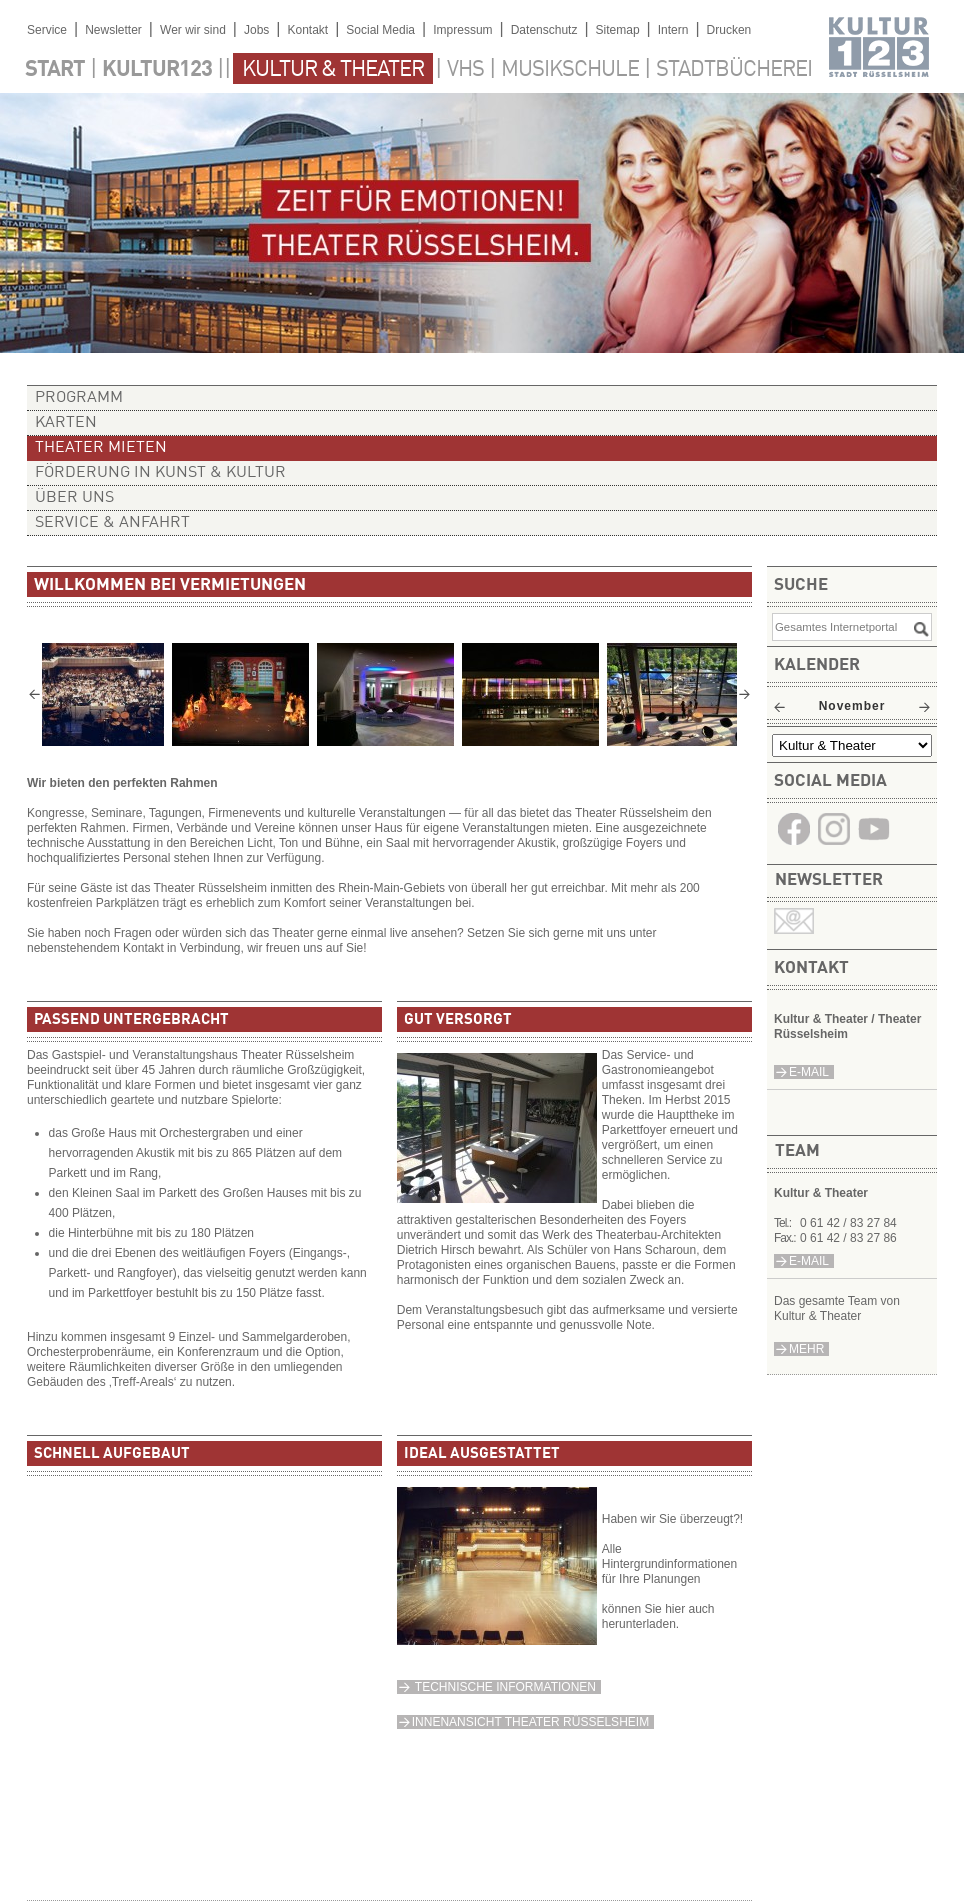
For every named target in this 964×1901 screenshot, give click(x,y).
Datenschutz (544, 30)
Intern (673, 30)
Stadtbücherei (734, 70)
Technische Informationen (504, 1687)
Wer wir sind (193, 30)
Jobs (256, 30)
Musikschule (570, 70)
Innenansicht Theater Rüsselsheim (530, 1722)
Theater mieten (101, 448)
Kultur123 (157, 70)
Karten (66, 423)
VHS (465, 70)
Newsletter (113, 30)
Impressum (462, 30)
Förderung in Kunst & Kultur (160, 473)
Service (47, 30)
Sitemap (618, 30)
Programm (79, 398)
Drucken (729, 30)
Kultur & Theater (333, 70)
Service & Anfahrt (112, 523)
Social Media (380, 30)
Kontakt (307, 30)
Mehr (806, 1349)
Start (55, 70)
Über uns (74, 498)
